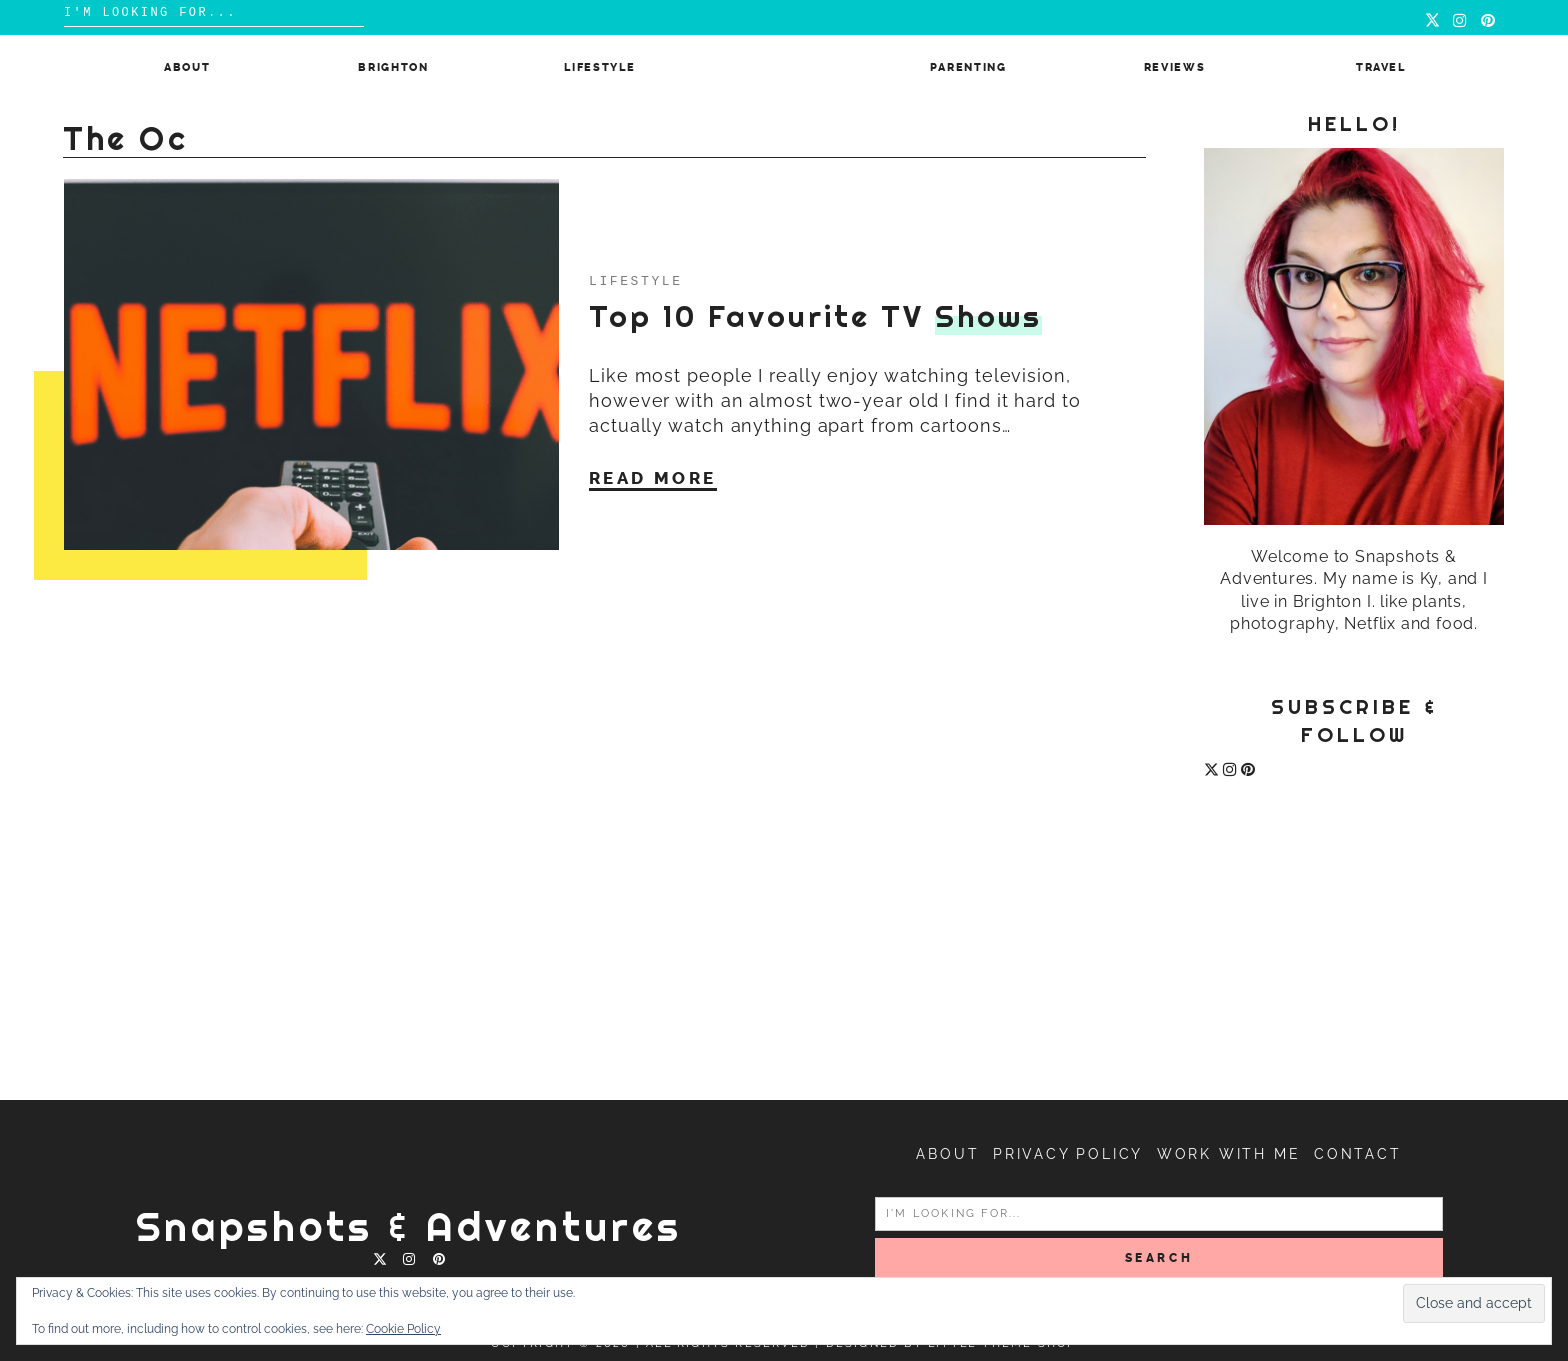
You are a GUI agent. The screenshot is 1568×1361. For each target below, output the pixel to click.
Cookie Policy (403, 1329)
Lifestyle (599, 67)
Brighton (393, 67)
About (187, 67)
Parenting (968, 67)
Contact (1358, 1154)
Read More (653, 477)
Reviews (1175, 67)
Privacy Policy (1068, 1154)
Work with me (1229, 1154)
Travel (1381, 67)
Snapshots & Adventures (409, 1226)
